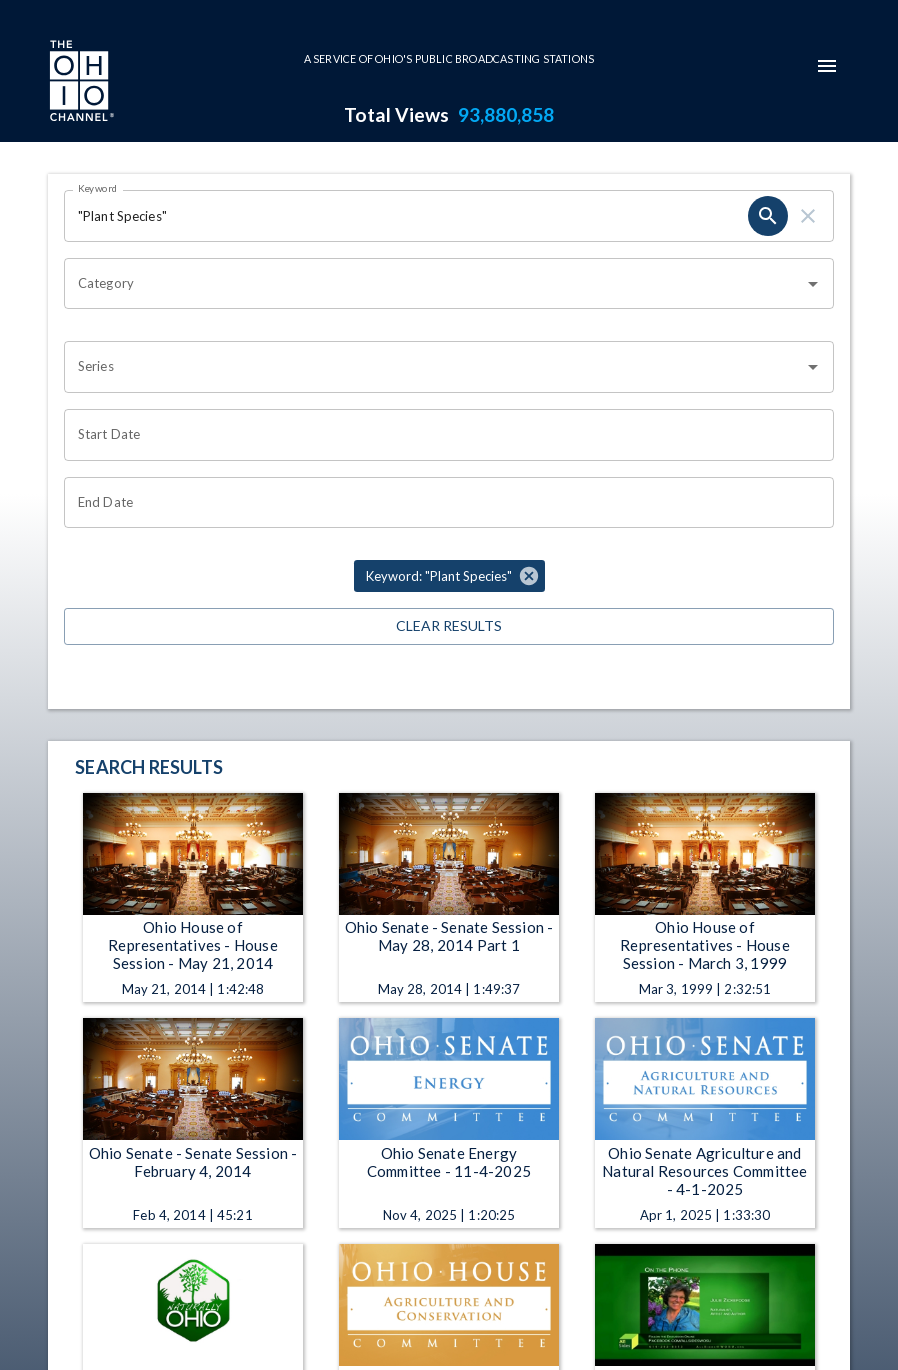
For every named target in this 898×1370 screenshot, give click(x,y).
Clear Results (449, 626)
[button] (449, 576)
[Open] (813, 284)
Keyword (98, 188)
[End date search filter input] (442, 503)
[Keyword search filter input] (406, 216)
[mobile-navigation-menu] (827, 66)
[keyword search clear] (808, 216)
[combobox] (434, 284)
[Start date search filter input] (442, 435)
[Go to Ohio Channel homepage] (80, 83)
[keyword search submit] (768, 216)
